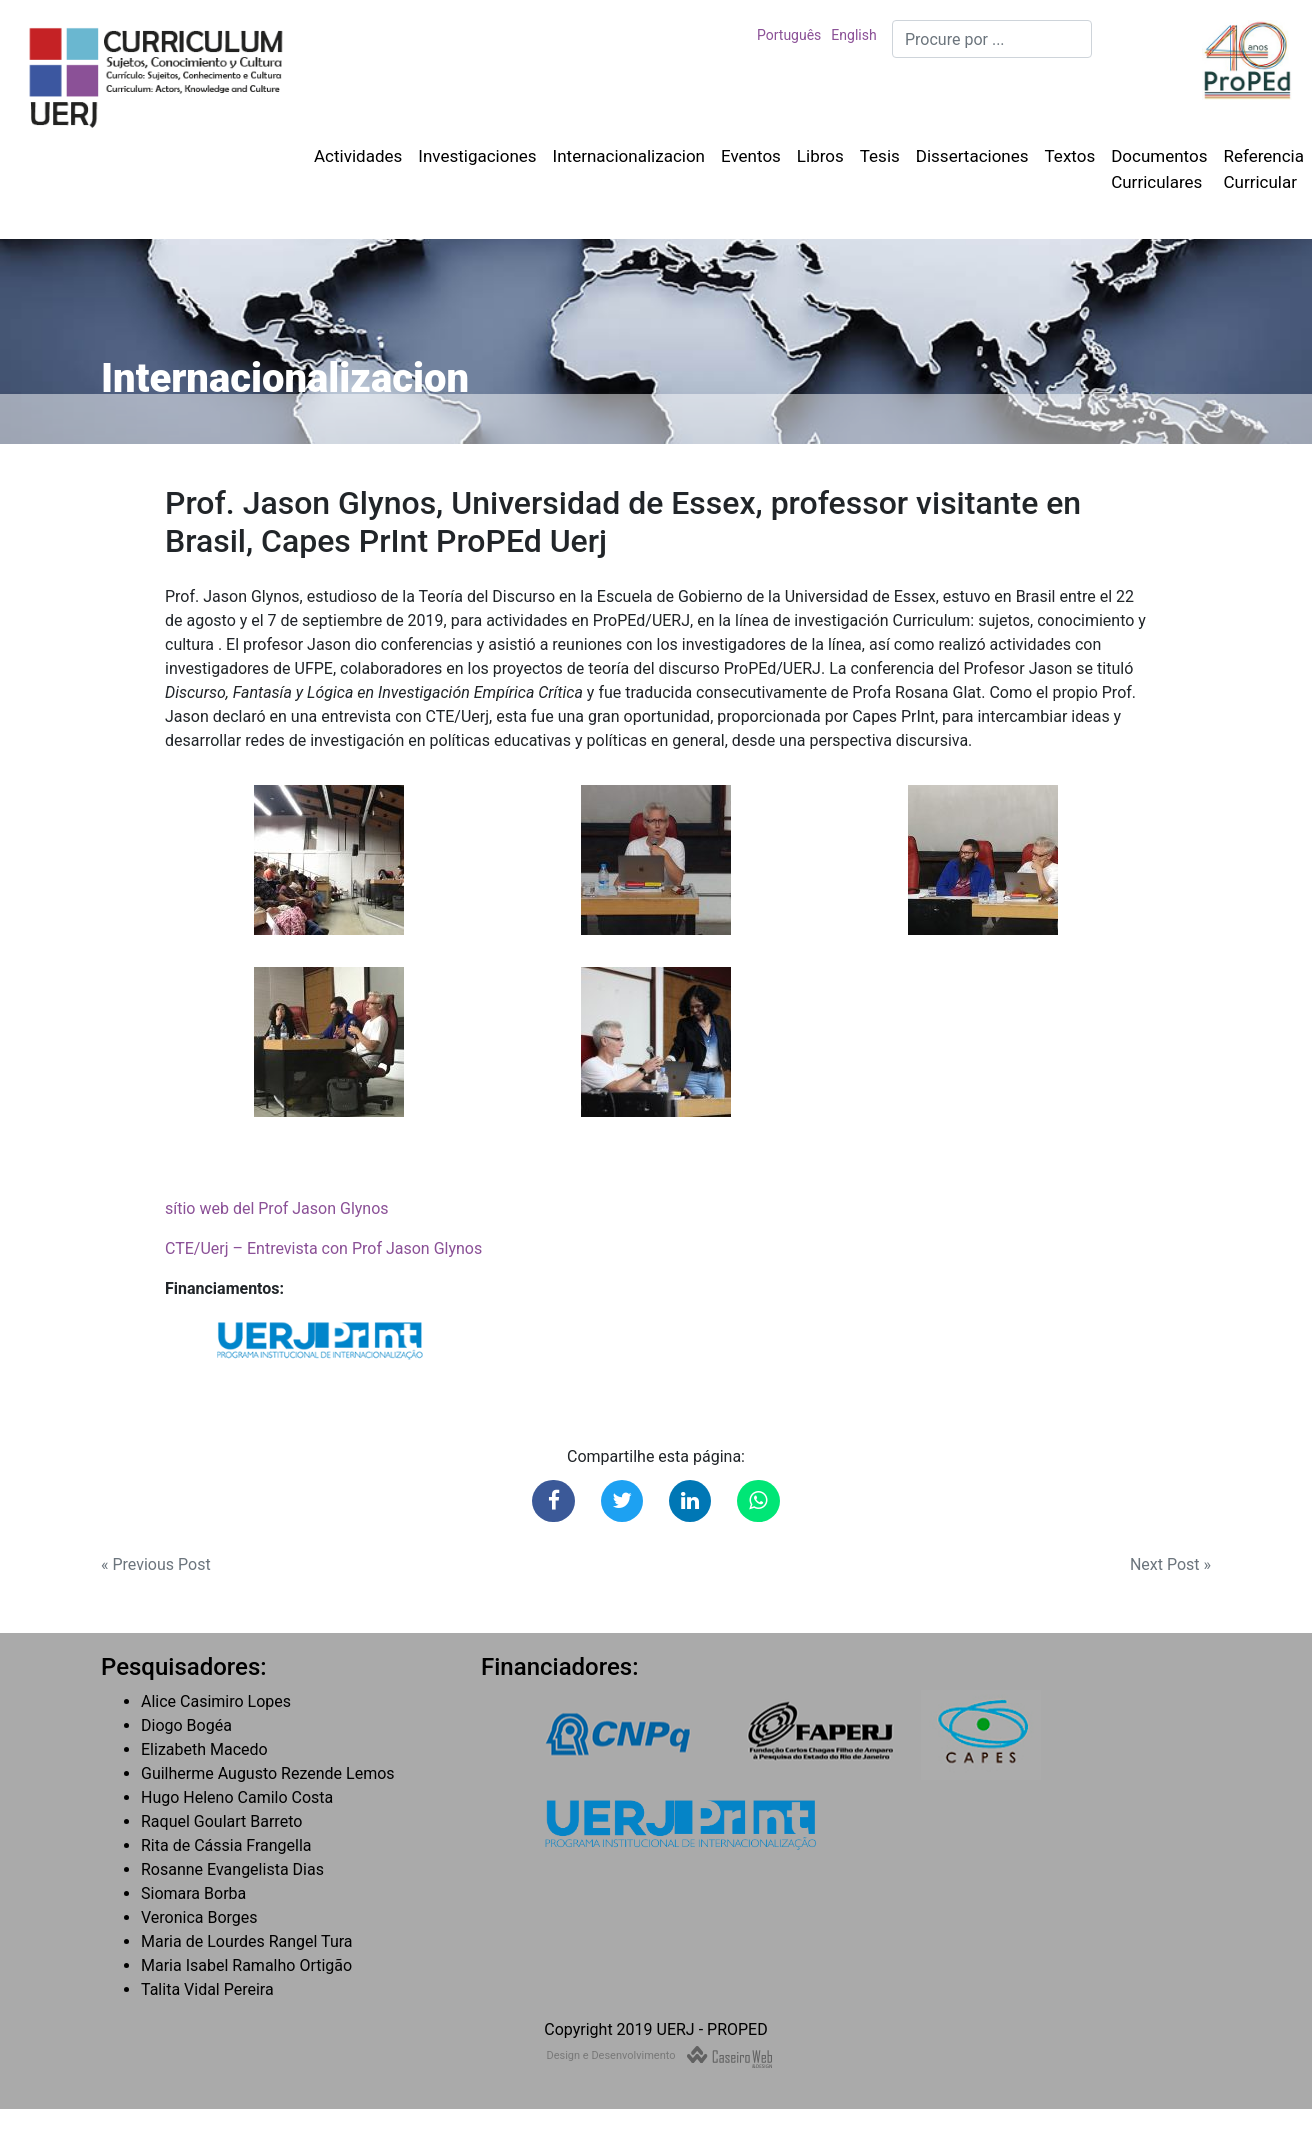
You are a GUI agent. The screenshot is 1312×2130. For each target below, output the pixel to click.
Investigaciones (477, 156)
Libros (820, 156)
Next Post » (1170, 1564)
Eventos (751, 156)
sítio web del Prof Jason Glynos (277, 1208)
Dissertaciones (972, 156)
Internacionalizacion (629, 156)
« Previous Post (156, 1564)
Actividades (358, 156)
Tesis (880, 156)
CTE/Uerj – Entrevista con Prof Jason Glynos (323, 1248)
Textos (1070, 156)
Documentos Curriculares (1159, 169)
